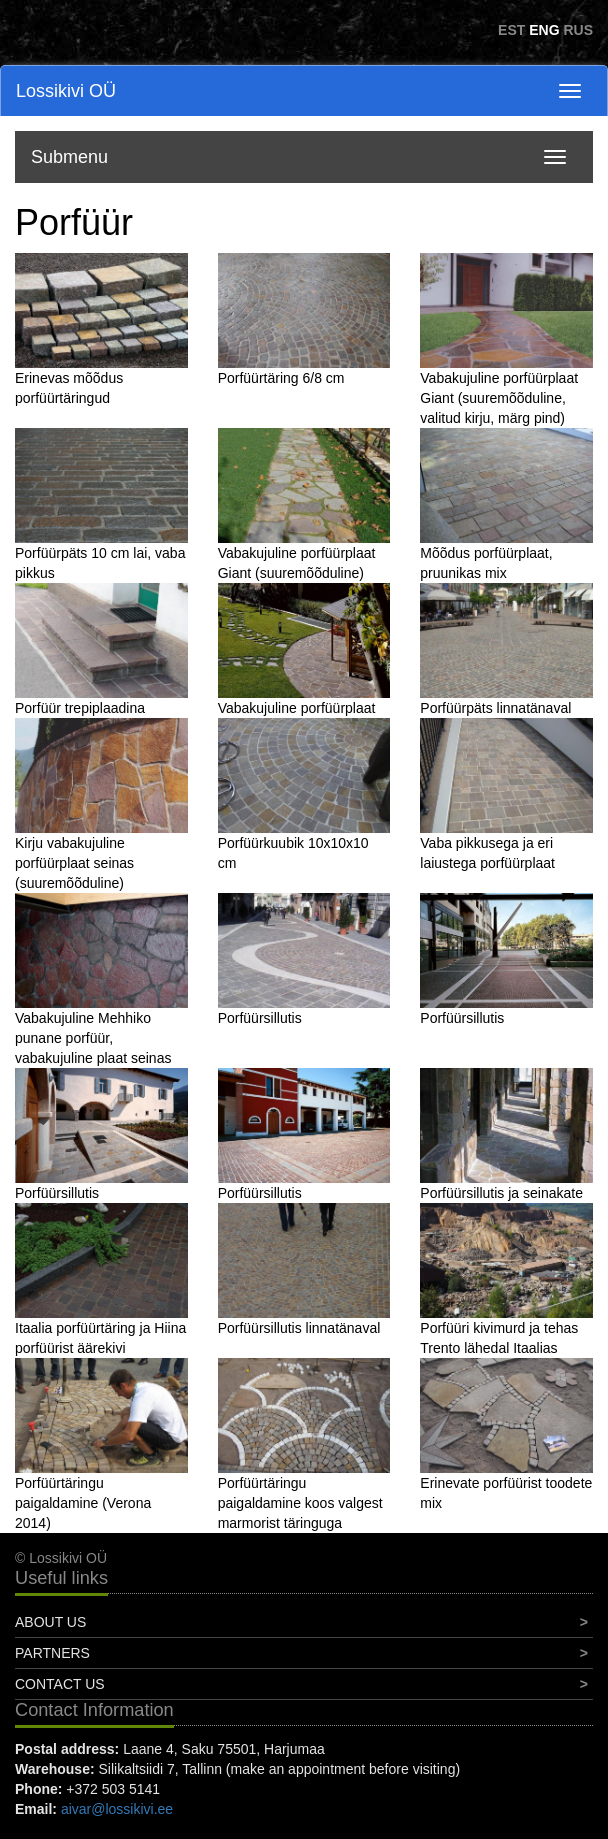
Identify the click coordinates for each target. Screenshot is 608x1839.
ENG (544, 30)
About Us (50, 1622)
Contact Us (60, 1684)
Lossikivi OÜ (66, 91)
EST (511, 30)
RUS (578, 30)
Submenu (69, 157)
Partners (52, 1653)
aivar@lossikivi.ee (117, 1809)
